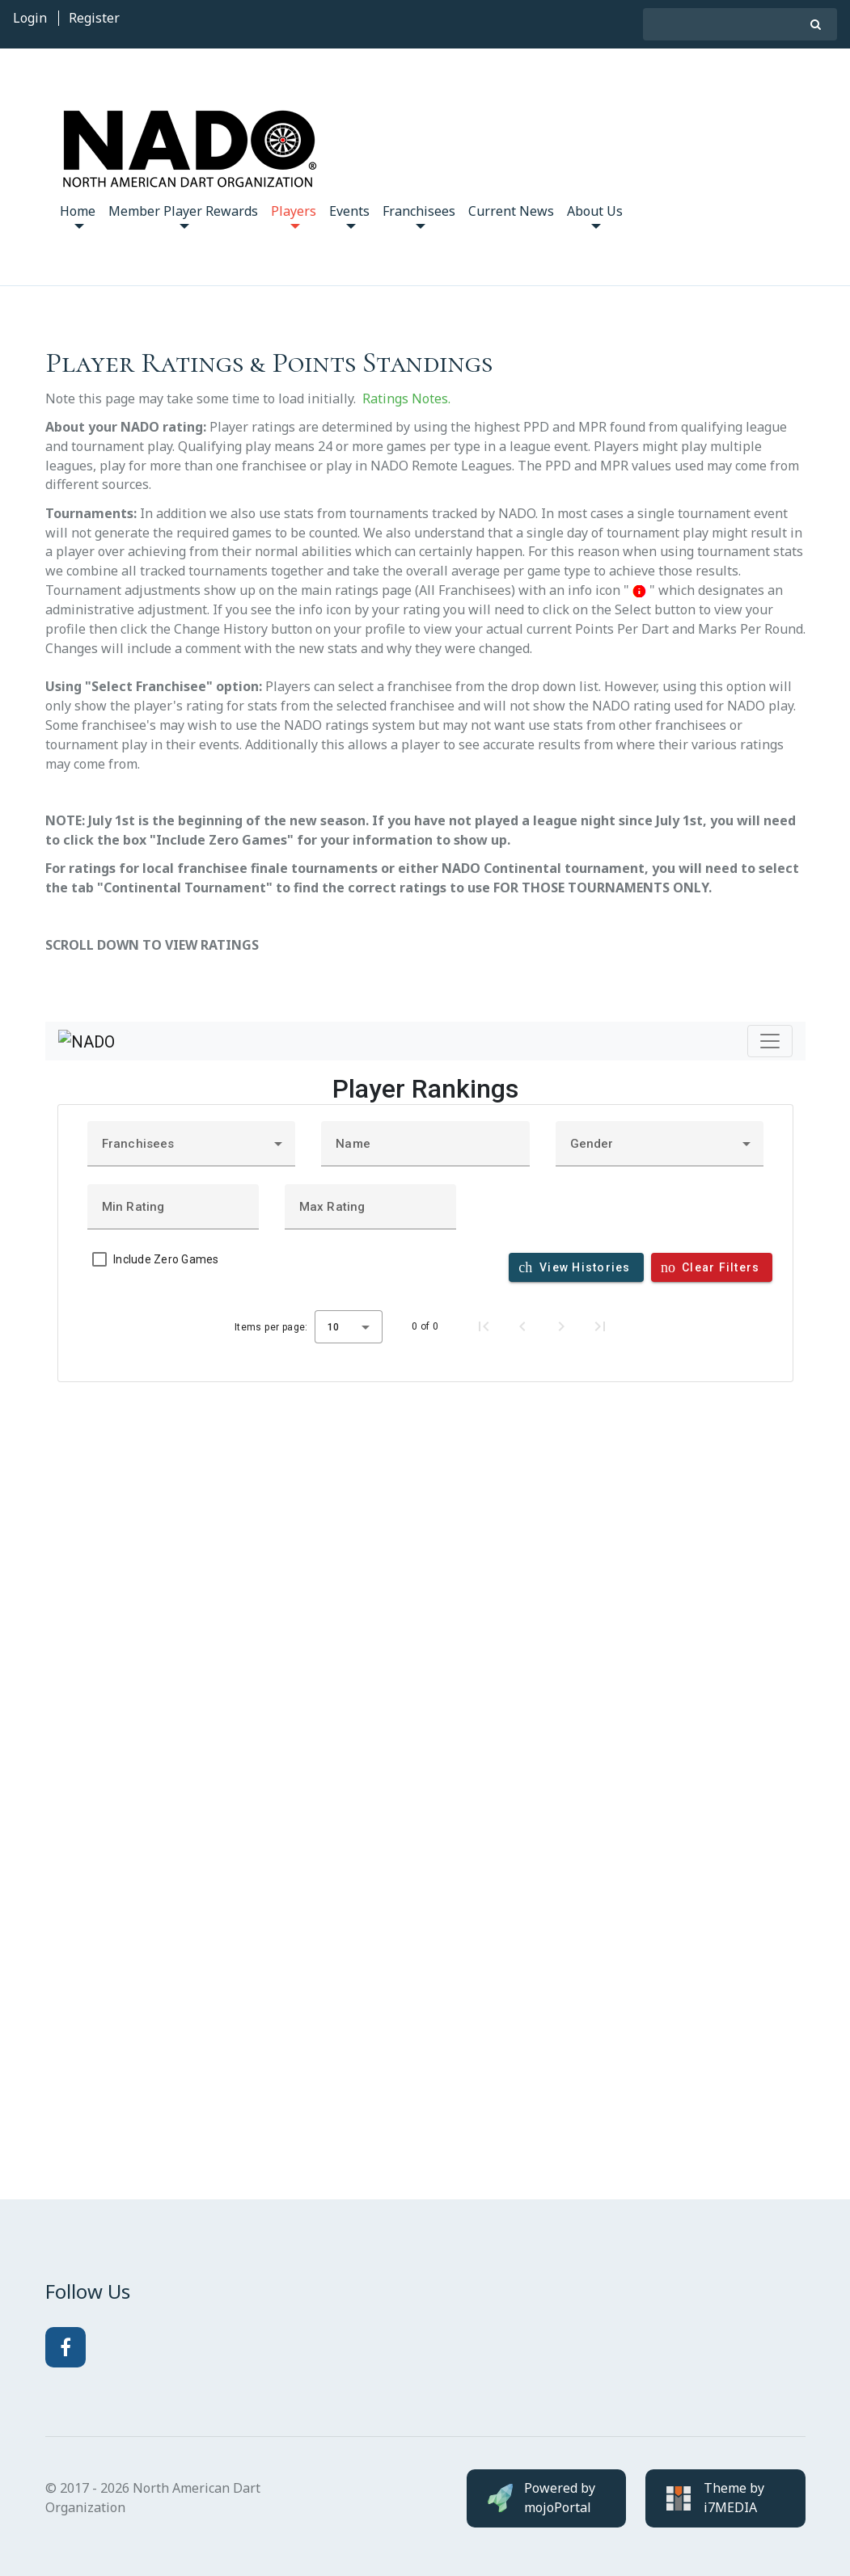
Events (349, 215)
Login (30, 18)
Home (77, 215)
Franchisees (419, 215)
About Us (595, 215)
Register (94, 18)
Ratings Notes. (406, 398)
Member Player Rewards (183, 215)
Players (293, 215)
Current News (511, 211)
